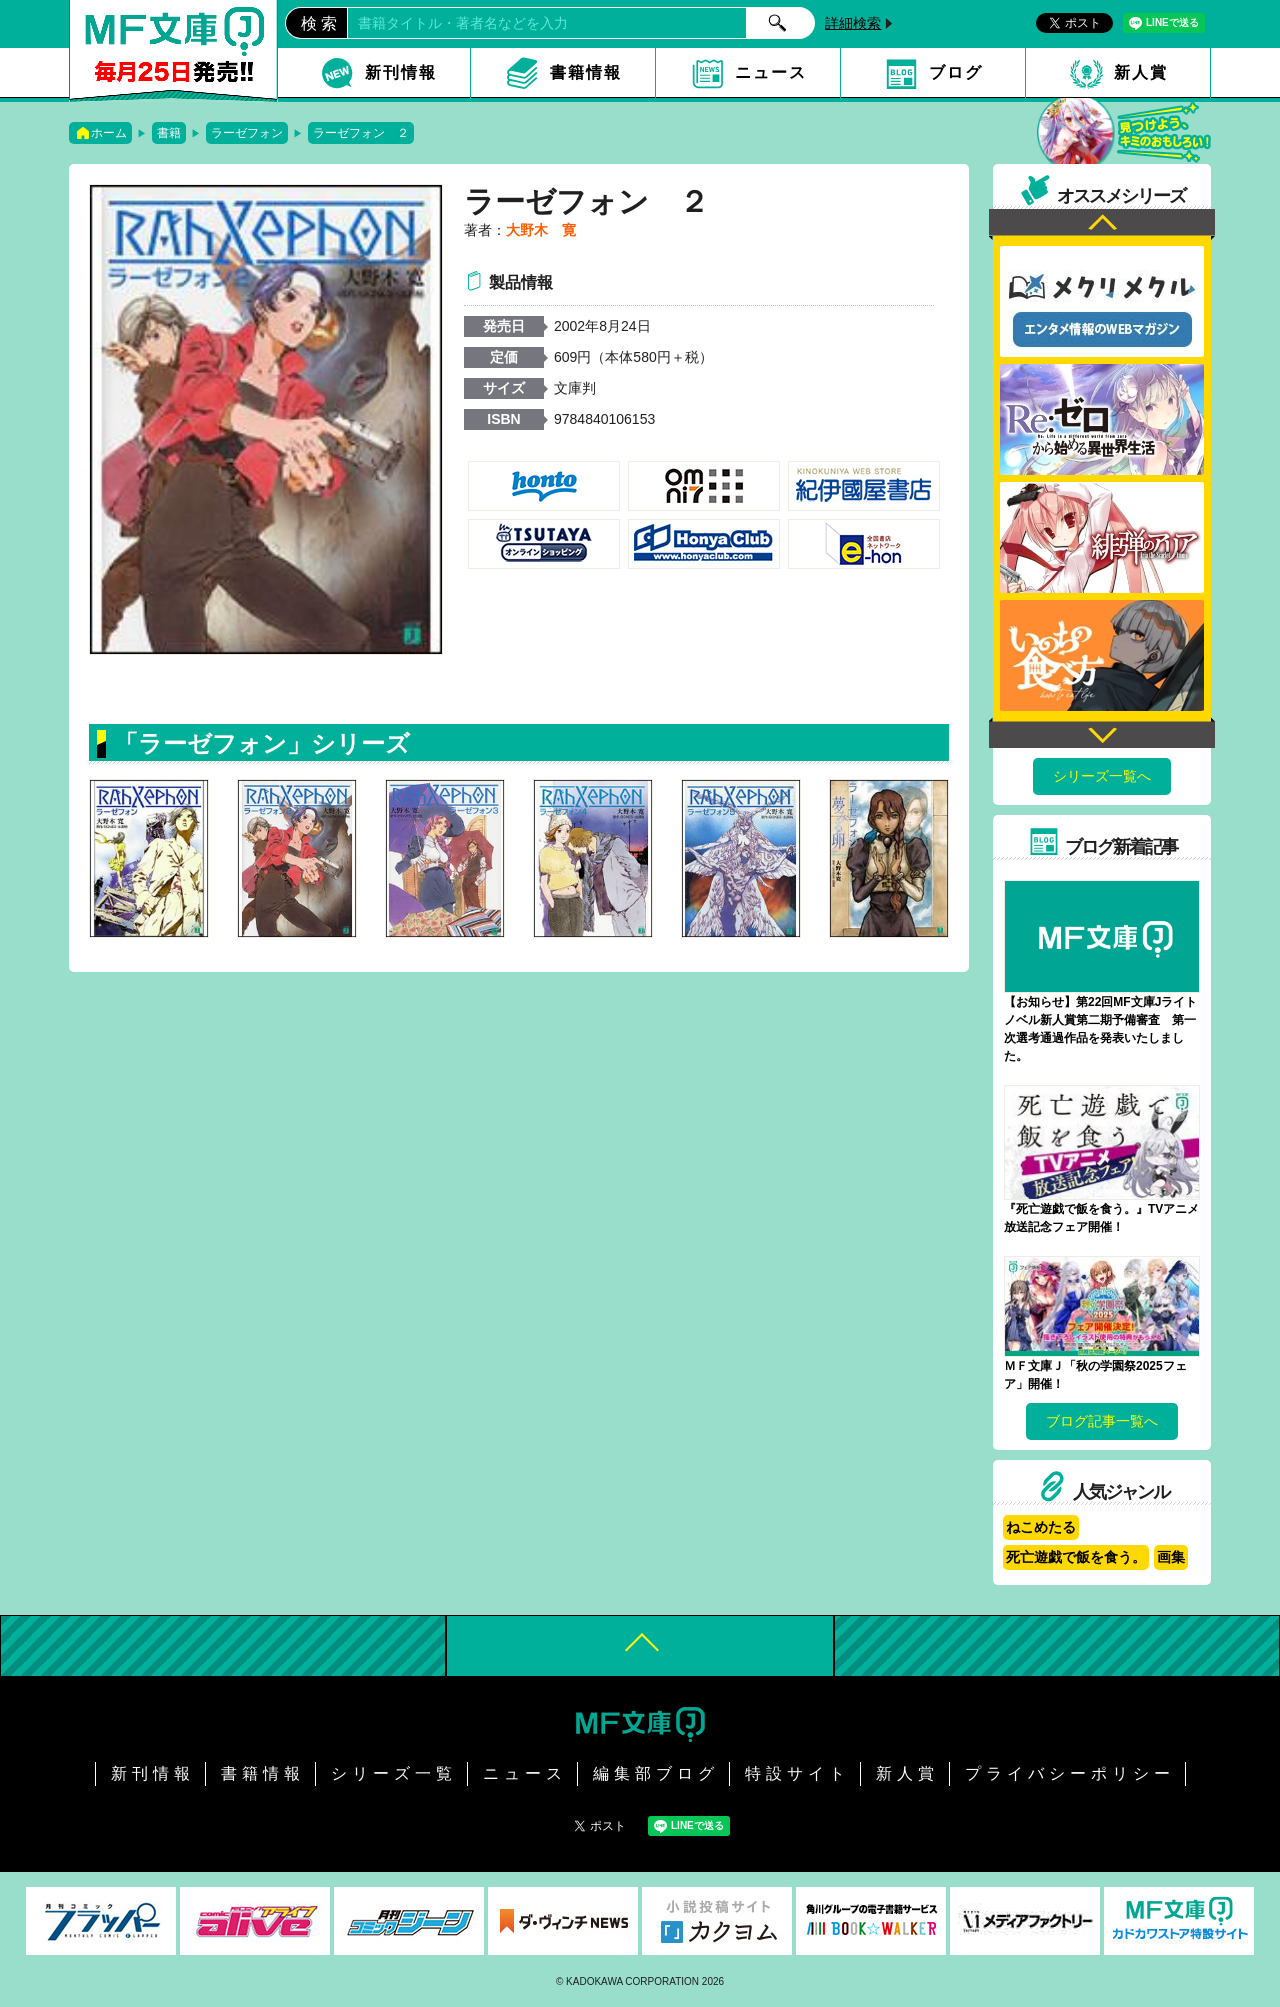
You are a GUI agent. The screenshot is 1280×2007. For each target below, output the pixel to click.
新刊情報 (401, 72)
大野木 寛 (541, 230)
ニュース (771, 72)
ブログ (956, 72)
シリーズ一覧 (394, 1773)
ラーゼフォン (247, 133)
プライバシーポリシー (1070, 1773)
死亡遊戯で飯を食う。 (1076, 1557)
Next (1102, 732)
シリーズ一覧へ (1102, 776)
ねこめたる (1041, 1527)
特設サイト (797, 1773)
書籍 (169, 133)
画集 (1171, 1557)
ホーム (109, 133)
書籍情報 (586, 72)
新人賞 (1141, 72)
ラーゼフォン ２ (361, 133)
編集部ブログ (656, 1773)
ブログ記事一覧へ (1102, 1421)
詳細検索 (853, 23)
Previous (1102, 224)
